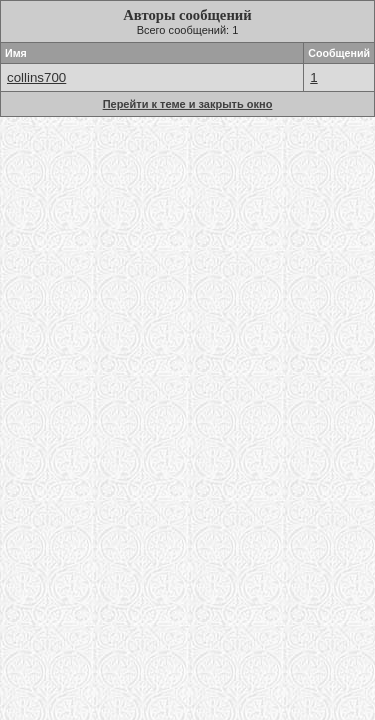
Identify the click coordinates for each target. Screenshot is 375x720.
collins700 (36, 77)
